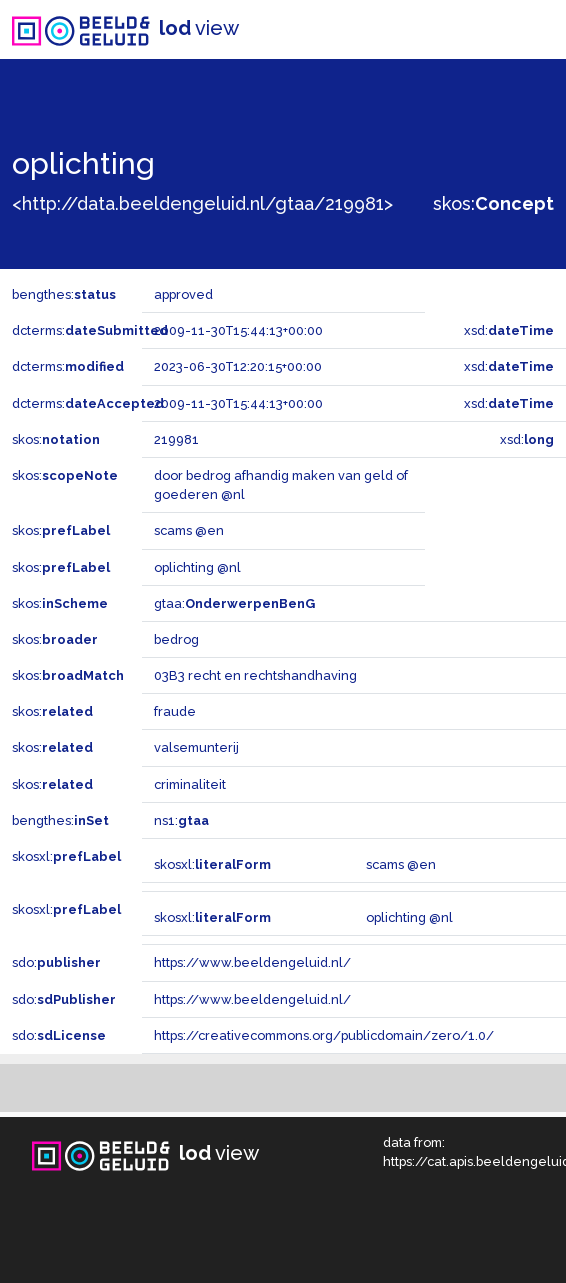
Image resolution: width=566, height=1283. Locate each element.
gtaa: (234, 603)
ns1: (181, 820)
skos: (493, 203)
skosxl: (66, 856)
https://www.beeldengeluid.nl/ (252, 962)
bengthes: (64, 294)
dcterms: (90, 330)
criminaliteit (190, 784)
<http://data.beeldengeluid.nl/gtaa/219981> (202, 203)
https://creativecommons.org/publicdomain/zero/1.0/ (324, 1035)
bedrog (176, 639)
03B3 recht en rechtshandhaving (255, 675)
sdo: (56, 962)
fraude (175, 711)
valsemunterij (196, 747)
